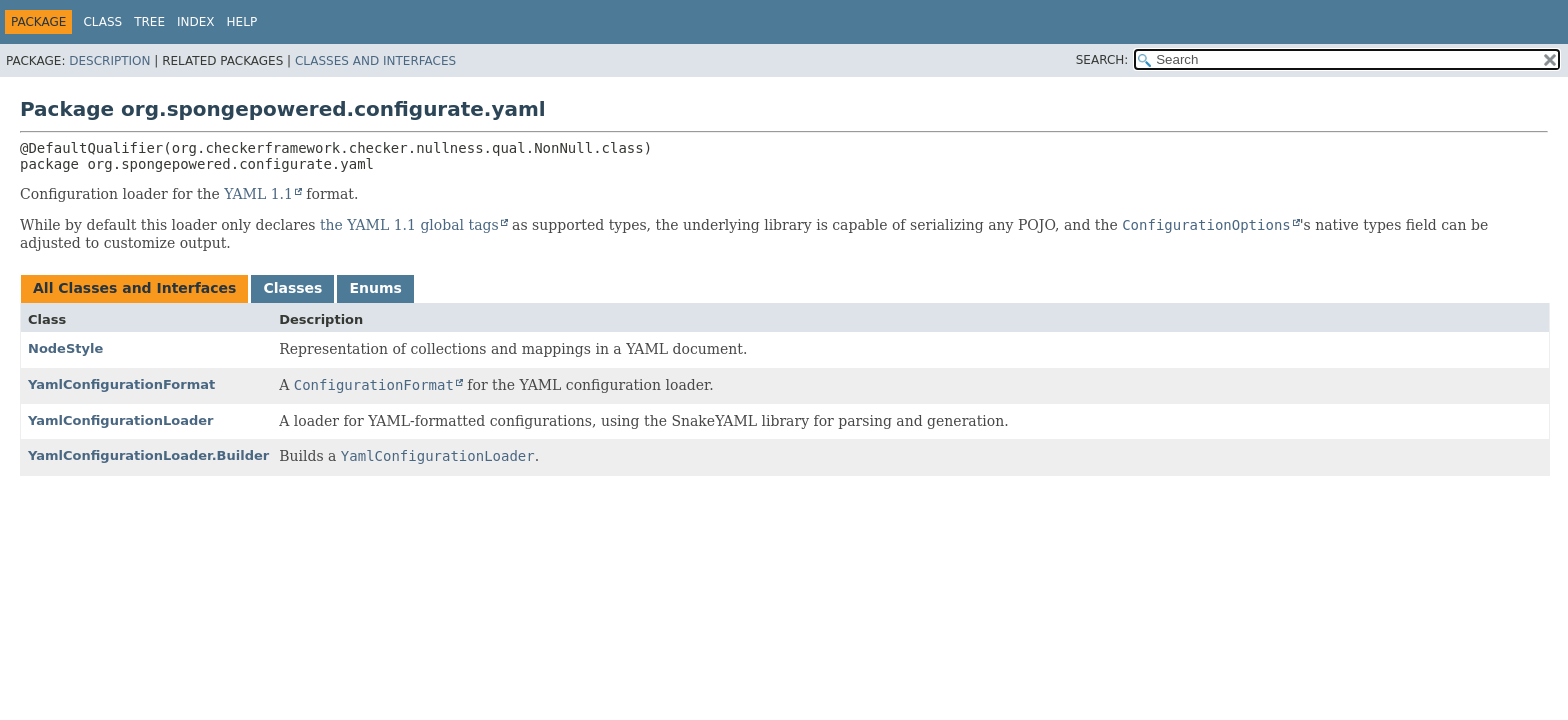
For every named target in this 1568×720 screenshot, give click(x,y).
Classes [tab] (292, 288)
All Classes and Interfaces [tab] (134, 288)
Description (109, 61)
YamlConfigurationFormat (121, 384)
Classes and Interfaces (375, 61)
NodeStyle (65, 348)
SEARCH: (1102, 60)
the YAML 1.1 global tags (409, 225)
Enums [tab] (375, 288)
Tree (149, 22)
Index (196, 22)
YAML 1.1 (258, 194)
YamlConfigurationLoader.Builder (148, 455)
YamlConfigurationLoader (120, 420)
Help (242, 22)
